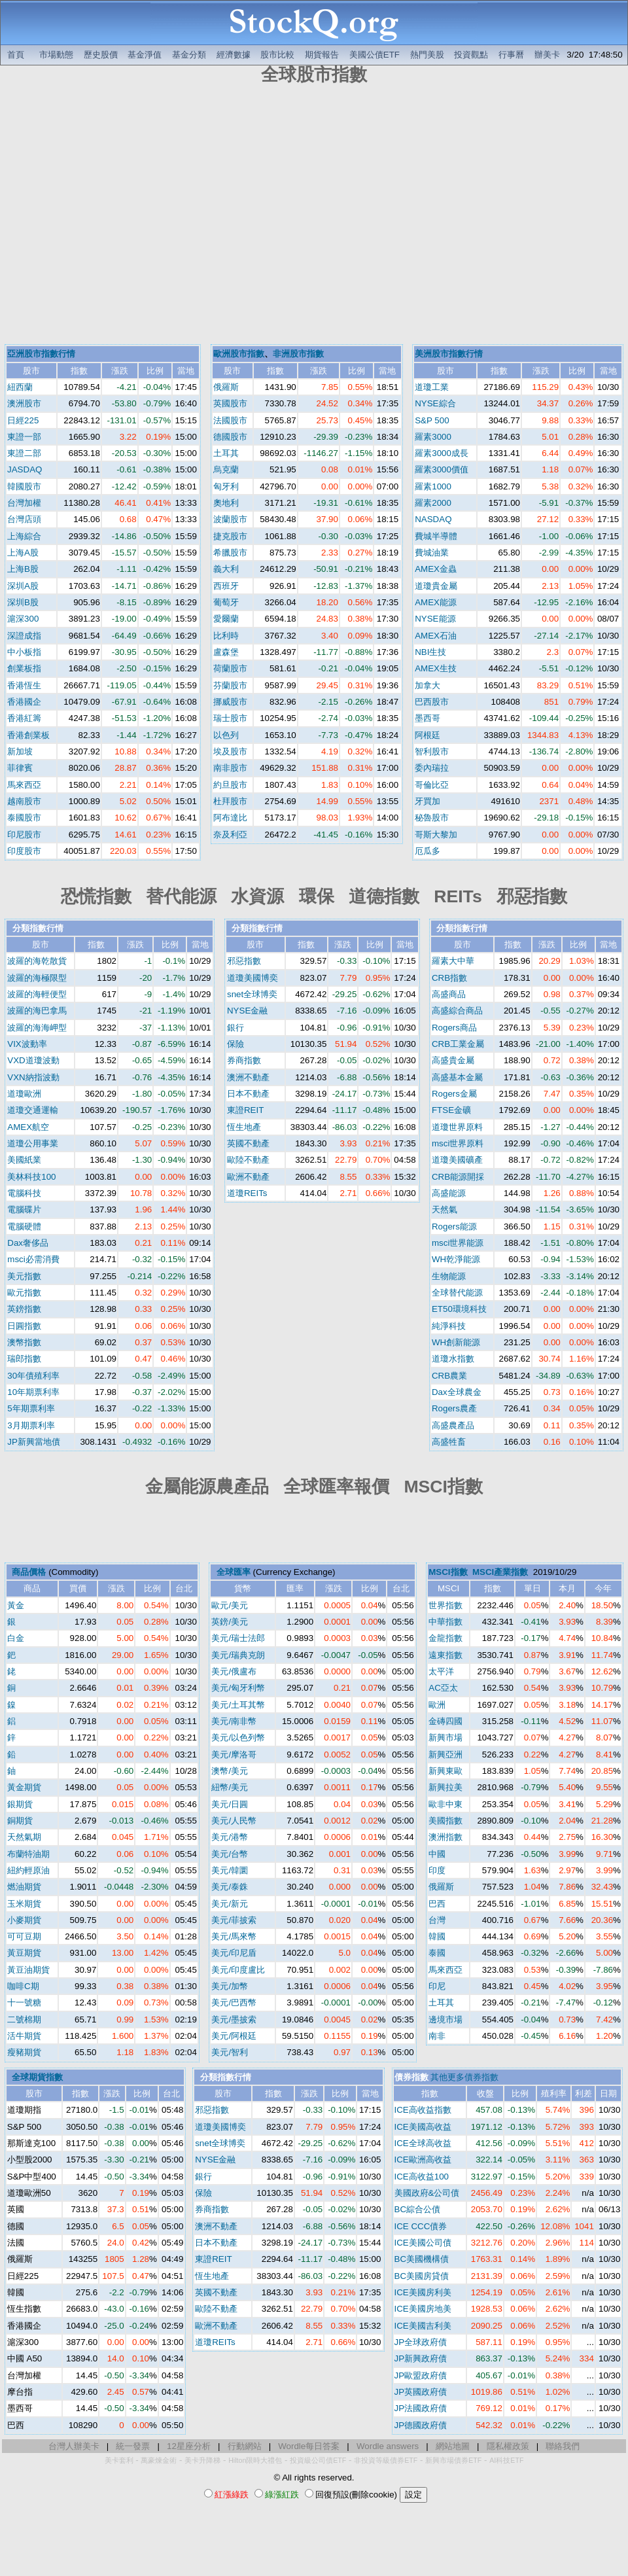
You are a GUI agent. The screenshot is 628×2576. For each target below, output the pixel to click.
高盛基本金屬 (457, 1077)
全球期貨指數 (37, 2077)
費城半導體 (436, 536)
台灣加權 (24, 503)
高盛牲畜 (449, 1442)
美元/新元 (229, 1904)
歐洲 (436, 1705)
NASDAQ (433, 519)
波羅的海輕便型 (37, 994)
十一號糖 (24, 2002)
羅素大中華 (453, 961)
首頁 (15, 55)
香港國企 (24, 702)
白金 (15, 1638)
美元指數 (24, 1276)
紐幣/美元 (229, 1787)
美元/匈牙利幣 (238, 1688)
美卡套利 (119, 2460)
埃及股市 (230, 751)
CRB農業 (449, 1376)
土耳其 (226, 453)
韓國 (436, 1936)
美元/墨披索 (233, 2019)
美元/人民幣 (233, 1821)
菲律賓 (20, 768)
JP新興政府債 (420, 2358)
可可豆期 (24, 1936)
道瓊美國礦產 (457, 1160)
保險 (235, 1044)
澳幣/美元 (229, 1771)
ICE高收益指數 (422, 2110)
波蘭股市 (230, 519)
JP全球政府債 (420, 2342)
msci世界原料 (457, 1143)
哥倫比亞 (432, 785)
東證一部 (24, 437)
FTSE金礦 (451, 1110)
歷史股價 (101, 55)
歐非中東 (445, 1804)
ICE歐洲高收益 (422, 2159)
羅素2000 (433, 503)
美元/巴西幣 (233, 2002)
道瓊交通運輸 (32, 1110)
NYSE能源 (435, 619)
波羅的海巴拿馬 (37, 1010)
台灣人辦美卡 (73, 2446)
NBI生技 (430, 652)
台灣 (436, 1920)
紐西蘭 (20, 387)
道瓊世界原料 (457, 1127)
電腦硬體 (24, 1226)
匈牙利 (226, 486)
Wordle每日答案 (309, 2446)
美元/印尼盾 (233, 1953)
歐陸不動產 (248, 1160)
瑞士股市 (230, 718)
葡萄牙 (226, 602)
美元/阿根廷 (233, 2036)
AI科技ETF (506, 2460)
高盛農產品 (453, 1425)
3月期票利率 (30, 1425)
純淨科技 (449, 1326)
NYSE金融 (247, 1010)
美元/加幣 (229, 1986)
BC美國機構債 (421, 2259)
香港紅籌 (24, 718)
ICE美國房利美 (422, 2292)
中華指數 (445, 1622)
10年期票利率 (33, 1392)
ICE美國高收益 (422, 2127)
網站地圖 (453, 2446)
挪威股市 (230, 702)
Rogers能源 (454, 1226)
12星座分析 (189, 2446)
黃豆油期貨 (28, 1970)
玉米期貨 (24, 1904)
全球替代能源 (457, 1292)
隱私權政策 (508, 2446)
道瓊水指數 (453, 1359)
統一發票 (133, 2446)
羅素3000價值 (441, 469)
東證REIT (245, 1110)
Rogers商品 (454, 1027)
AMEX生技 (436, 668)
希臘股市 (230, 552)
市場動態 (56, 55)
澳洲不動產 (248, 1077)
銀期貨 (20, 1804)
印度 (436, 1870)
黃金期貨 (24, 1787)
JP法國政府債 (420, 2408)
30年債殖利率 (33, 1376)
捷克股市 (230, 536)
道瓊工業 (432, 387)
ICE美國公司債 (422, 2243)
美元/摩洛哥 (233, 1754)
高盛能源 (449, 1193)
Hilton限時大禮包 (255, 2460)
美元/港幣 (229, 1837)
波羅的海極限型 (37, 978)
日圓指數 (24, 1326)
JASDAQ (24, 469)
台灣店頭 (24, 519)
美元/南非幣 (233, 1721)
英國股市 (230, 403)
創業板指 (24, 668)
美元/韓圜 (229, 1870)
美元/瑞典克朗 (238, 1655)
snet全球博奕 (252, 994)
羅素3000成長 (441, 453)
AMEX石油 (436, 636)
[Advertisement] (122, 216)
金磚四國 (445, 1721)
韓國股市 (24, 486)
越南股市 (24, 801)
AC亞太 (443, 1688)
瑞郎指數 (24, 1359)
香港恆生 (24, 685)
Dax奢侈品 (27, 1243)
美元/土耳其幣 (238, 1705)
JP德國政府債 (420, 2425)
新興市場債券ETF (453, 2460)
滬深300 (23, 619)
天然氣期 (24, 1837)
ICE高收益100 (421, 2176)
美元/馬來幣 (233, 1936)
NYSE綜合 (435, 403)
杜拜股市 (230, 801)
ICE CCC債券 (420, 2226)
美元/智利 (229, 2052)
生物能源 (449, 1276)
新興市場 (445, 1737)
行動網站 (245, 2446)
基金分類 (189, 55)
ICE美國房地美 (422, 2309)
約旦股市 (230, 785)
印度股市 (24, 851)
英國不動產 (248, 1143)
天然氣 (444, 1209)
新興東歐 (445, 1771)
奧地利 (226, 503)
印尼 (436, 1986)
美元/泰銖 (229, 1887)
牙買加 (427, 801)
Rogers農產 (454, 1408)
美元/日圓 (229, 1804)
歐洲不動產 (248, 1177)
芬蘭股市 (230, 685)
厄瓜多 (427, 851)
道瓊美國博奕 (252, 978)
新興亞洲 (445, 1754)
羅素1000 (433, 486)
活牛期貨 (24, 2036)
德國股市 (230, 437)
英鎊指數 (24, 1309)
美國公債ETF (374, 55)
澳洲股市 (24, 403)
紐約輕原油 (28, 1870)
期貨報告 (322, 55)
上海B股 (23, 569)
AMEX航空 (28, 1127)
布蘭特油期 (28, 1854)
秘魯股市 (432, 817)
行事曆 (511, 55)
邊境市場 (445, 2019)
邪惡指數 (244, 961)
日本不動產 (248, 1094)
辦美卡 (547, 55)
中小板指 (24, 652)
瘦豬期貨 (24, 2052)
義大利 (226, 569)
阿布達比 (230, 817)
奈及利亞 (230, 834)
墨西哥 (427, 718)
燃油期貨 (24, 1887)
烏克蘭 (226, 469)
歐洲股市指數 (238, 354)
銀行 (235, 1027)
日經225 (23, 420)
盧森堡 (226, 652)
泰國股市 (24, 817)
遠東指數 (445, 1655)
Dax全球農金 (456, 1392)
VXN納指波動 (33, 1077)
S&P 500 (432, 420)
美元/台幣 (229, 1854)
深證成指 (24, 636)
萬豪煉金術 (159, 2460)
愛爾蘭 (226, 619)
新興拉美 (445, 1787)
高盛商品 (449, 994)
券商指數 (244, 1060)
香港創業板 (28, 735)
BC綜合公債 (417, 2209)
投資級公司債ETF (318, 2460)
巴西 (436, 1904)
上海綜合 (24, 536)
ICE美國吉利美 (422, 2326)
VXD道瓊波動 (33, 1060)
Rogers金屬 (454, 1094)
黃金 (15, 1605)
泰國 (436, 1953)
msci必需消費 (33, 1259)
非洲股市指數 (298, 354)
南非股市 (230, 768)
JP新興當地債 (33, 1442)
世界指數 (445, 1605)
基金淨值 (145, 55)
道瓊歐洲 (24, 1094)
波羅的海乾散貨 (37, 961)
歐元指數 (24, 1292)
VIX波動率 (26, 1044)
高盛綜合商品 (457, 1010)
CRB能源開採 (458, 1177)
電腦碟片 (24, 1209)
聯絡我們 (563, 2446)
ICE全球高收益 (422, 2143)
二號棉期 (24, 2019)
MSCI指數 (447, 1572)
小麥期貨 (24, 1920)
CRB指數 (449, 978)
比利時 (226, 636)
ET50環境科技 (459, 1309)
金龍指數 (445, 1638)
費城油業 (432, 552)
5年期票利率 (30, 1408)
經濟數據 (234, 55)
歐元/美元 (229, 1605)
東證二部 (24, 453)
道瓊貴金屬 (436, 586)
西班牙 (226, 586)
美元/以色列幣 (238, 1737)
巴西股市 (432, 702)
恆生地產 (244, 1127)
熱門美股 (427, 55)
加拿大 (427, 685)
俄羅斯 (226, 387)
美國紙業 (24, 1160)
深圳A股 (23, 586)
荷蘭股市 (230, 668)
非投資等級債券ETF (385, 2460)
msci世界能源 (457, 1243)
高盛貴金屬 (453, 1060)
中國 (436, 1854)
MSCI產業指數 (500, 1572)
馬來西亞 (24, 785)
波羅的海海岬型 (37, 1027)
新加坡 (20, 751)
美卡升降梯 (202, 2460)
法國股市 (230, 420)
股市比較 (277, 55)
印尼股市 (24, 834)
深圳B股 (23, 602)
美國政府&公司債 (427, 2193)
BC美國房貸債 (421, 2276)
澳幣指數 (24, 1342)
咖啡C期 (23, 1986)
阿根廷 (427, 735)
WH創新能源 (456, 1342)
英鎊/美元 (229, 1622)
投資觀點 (471, 55)
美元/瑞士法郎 (238, 1638)
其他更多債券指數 (464, 2077)
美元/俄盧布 (233, 1671)
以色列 (226, 735)
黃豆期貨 (24, 1953)
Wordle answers (388, 2446)
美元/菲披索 (233, 1920)
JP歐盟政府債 (420, 2375)
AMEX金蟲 (436, 569)
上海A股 (23, 552)
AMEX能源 (436, 602)
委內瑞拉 (432, 768)
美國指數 (445, 1821)
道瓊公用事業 (32, 1143)
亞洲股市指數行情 (41, 354)
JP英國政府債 (420, 2392)
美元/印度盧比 (238, 1970)
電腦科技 (24, 1193)
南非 (436, 2036)
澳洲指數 (445, 1837)
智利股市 (432, 751)
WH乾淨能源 (456, 1259)
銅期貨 (20, 1821)
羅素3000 (433, 437)
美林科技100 (31, 1177)
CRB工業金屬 (458, 1044)
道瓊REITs (247, 1193)
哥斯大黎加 (436, 834)
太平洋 (441, 1671)
